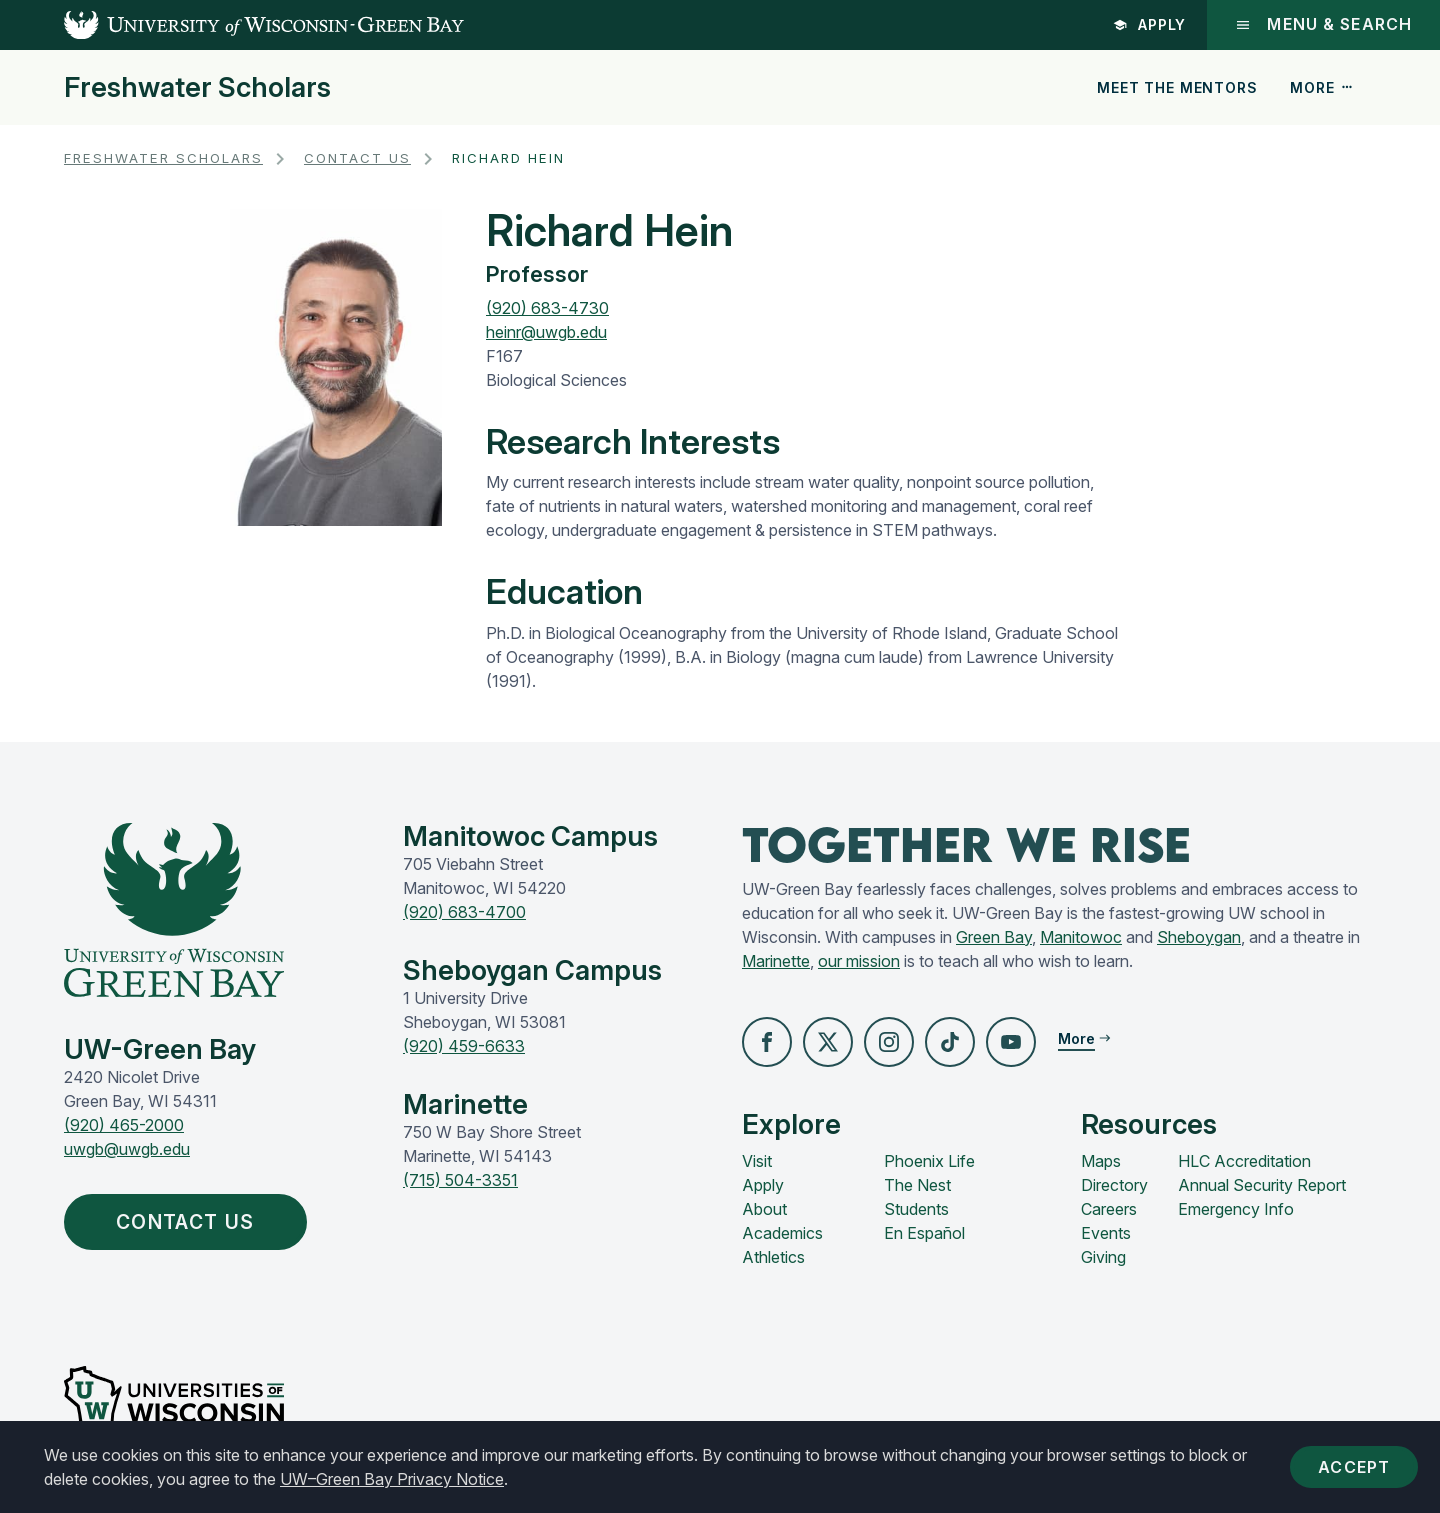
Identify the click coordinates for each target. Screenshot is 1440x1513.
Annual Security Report (1262, 1185)
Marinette (776, 961)
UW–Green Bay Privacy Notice (392, 1479)
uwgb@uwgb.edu (127, 1149)
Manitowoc (1081, 937)
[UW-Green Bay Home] (232, 25)
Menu (1323, 24)
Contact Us (357, 158)
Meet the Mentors (1177, 87)
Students (916, 1209)
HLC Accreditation (1244, 1161)
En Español (924, 1233)
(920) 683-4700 (464, 912)
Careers (1109, 1209)
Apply (1150, 24)
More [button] (1322, 87)
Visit (757, 1161)
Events (1106, 1233)
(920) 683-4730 (547, 308)
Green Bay (994, 937)
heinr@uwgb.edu (546, 332)
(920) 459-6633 (464, 1046)
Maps (1101, 1161)
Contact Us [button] (190, 1222)
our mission (859, 961)
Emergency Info (1236, 1209)
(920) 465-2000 (124, 1125)
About (764, 1209)
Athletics (773, 1257)
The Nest (917, 1185)
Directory (1114, 1185)
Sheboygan (1199, 937)
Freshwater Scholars (197, 88)
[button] (767, 1042)
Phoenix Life (929, 1161)
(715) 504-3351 (460, 1180)
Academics (782, 1233)
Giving (1103, 1257)
